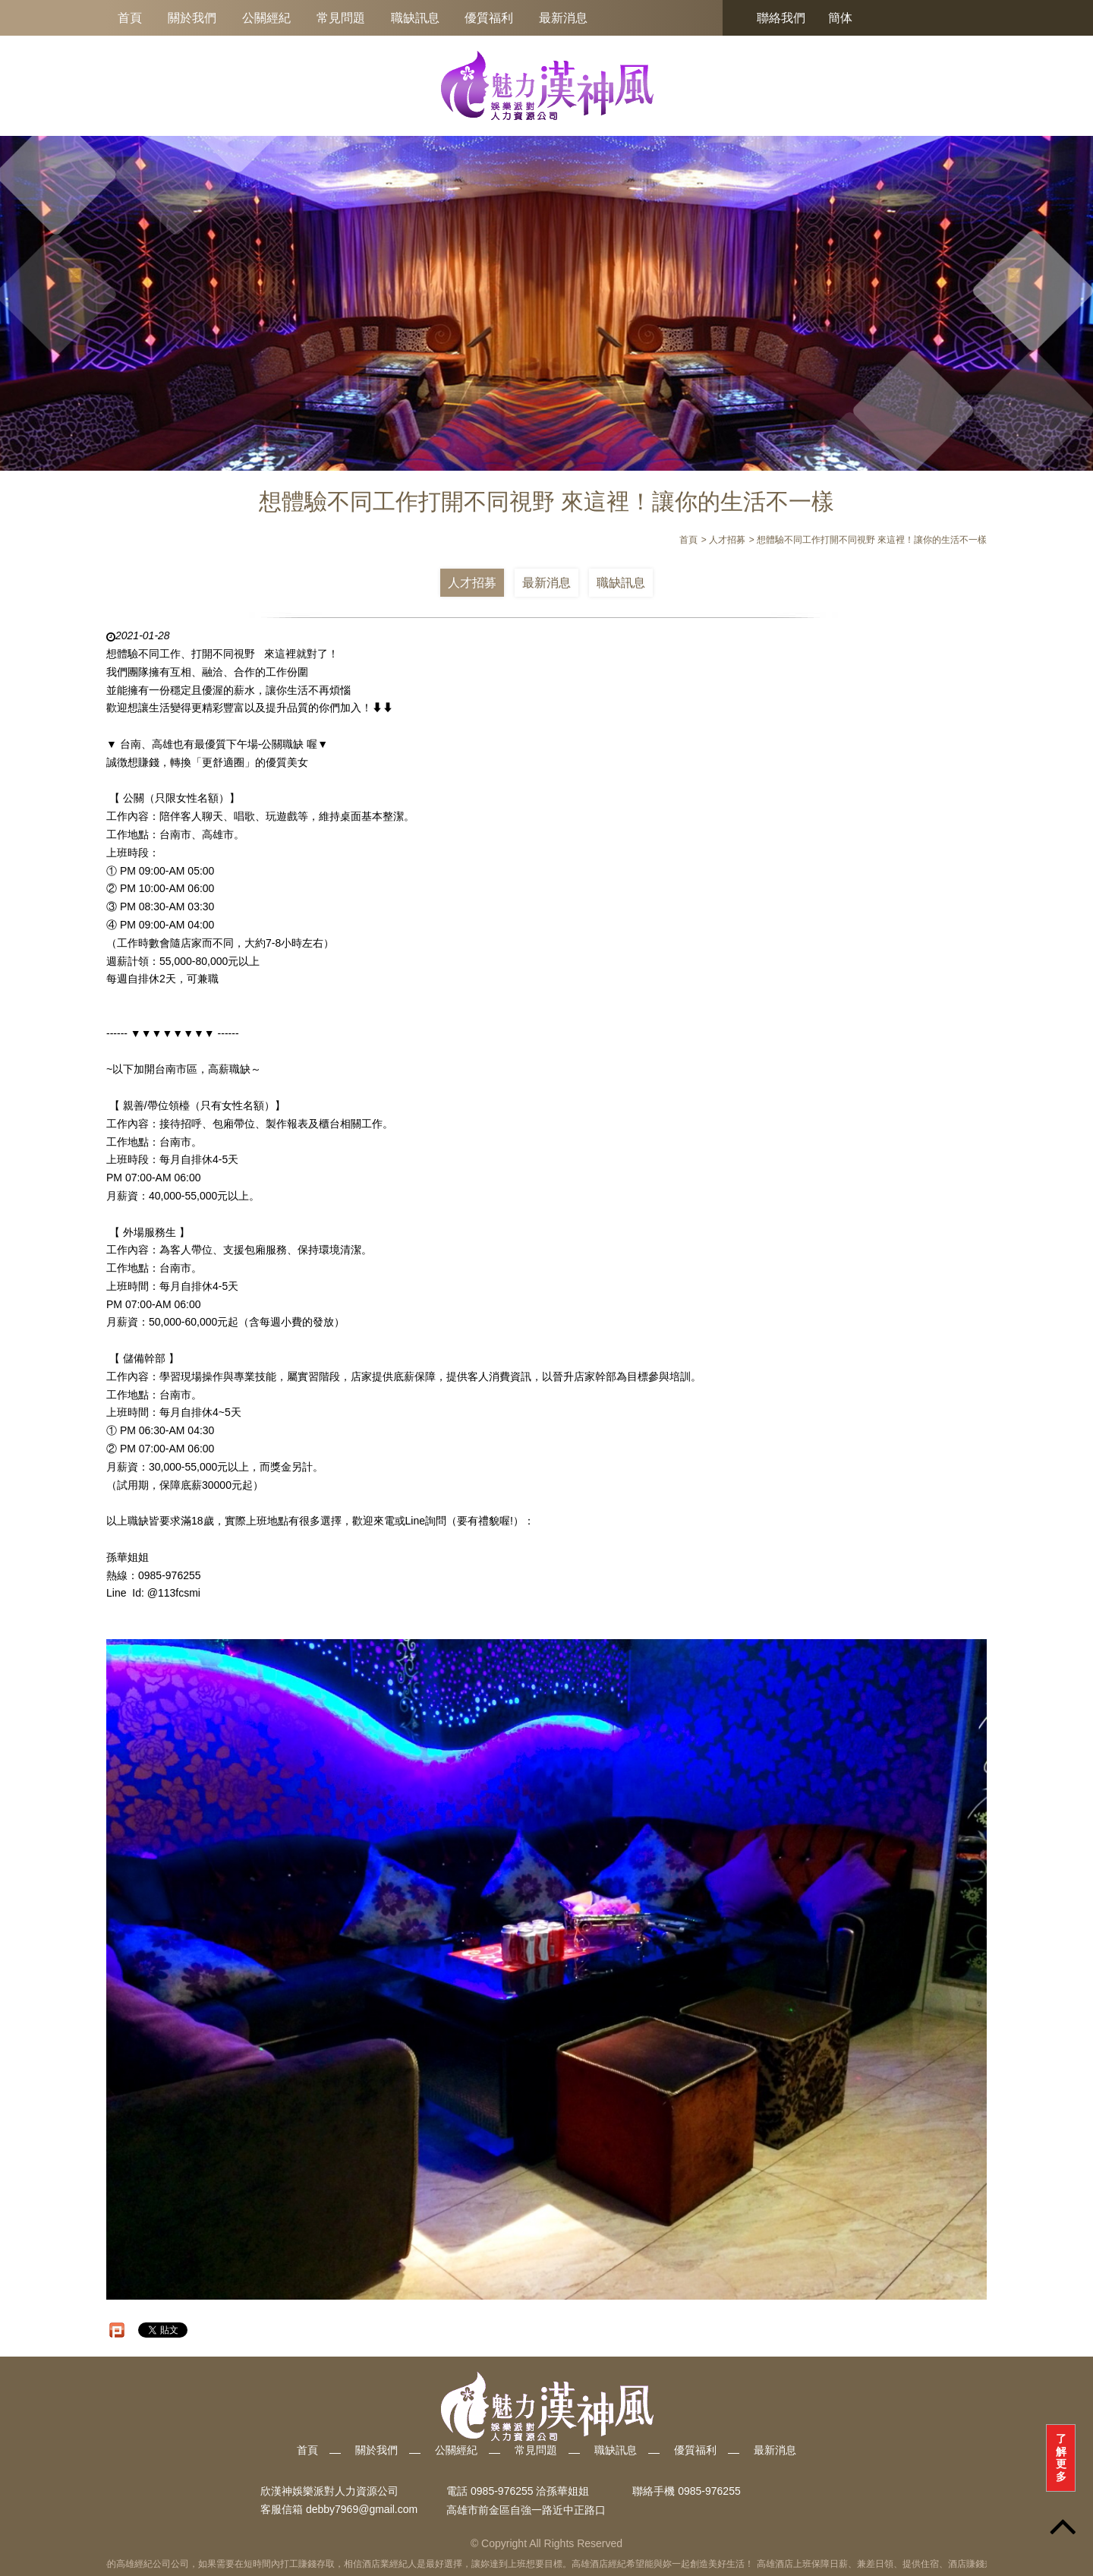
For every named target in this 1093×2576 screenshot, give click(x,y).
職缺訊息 (415, 17)
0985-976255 (709, 2491)
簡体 (840, 17)
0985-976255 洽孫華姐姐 (530, 2491)
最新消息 (563, 17)
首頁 (130, 17)
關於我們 (192, 17)
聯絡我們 (781, 17)
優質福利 (489, 17)
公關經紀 (266, 17)
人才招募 (472, 582)
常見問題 (341, 17)
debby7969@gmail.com (361, 2510)
